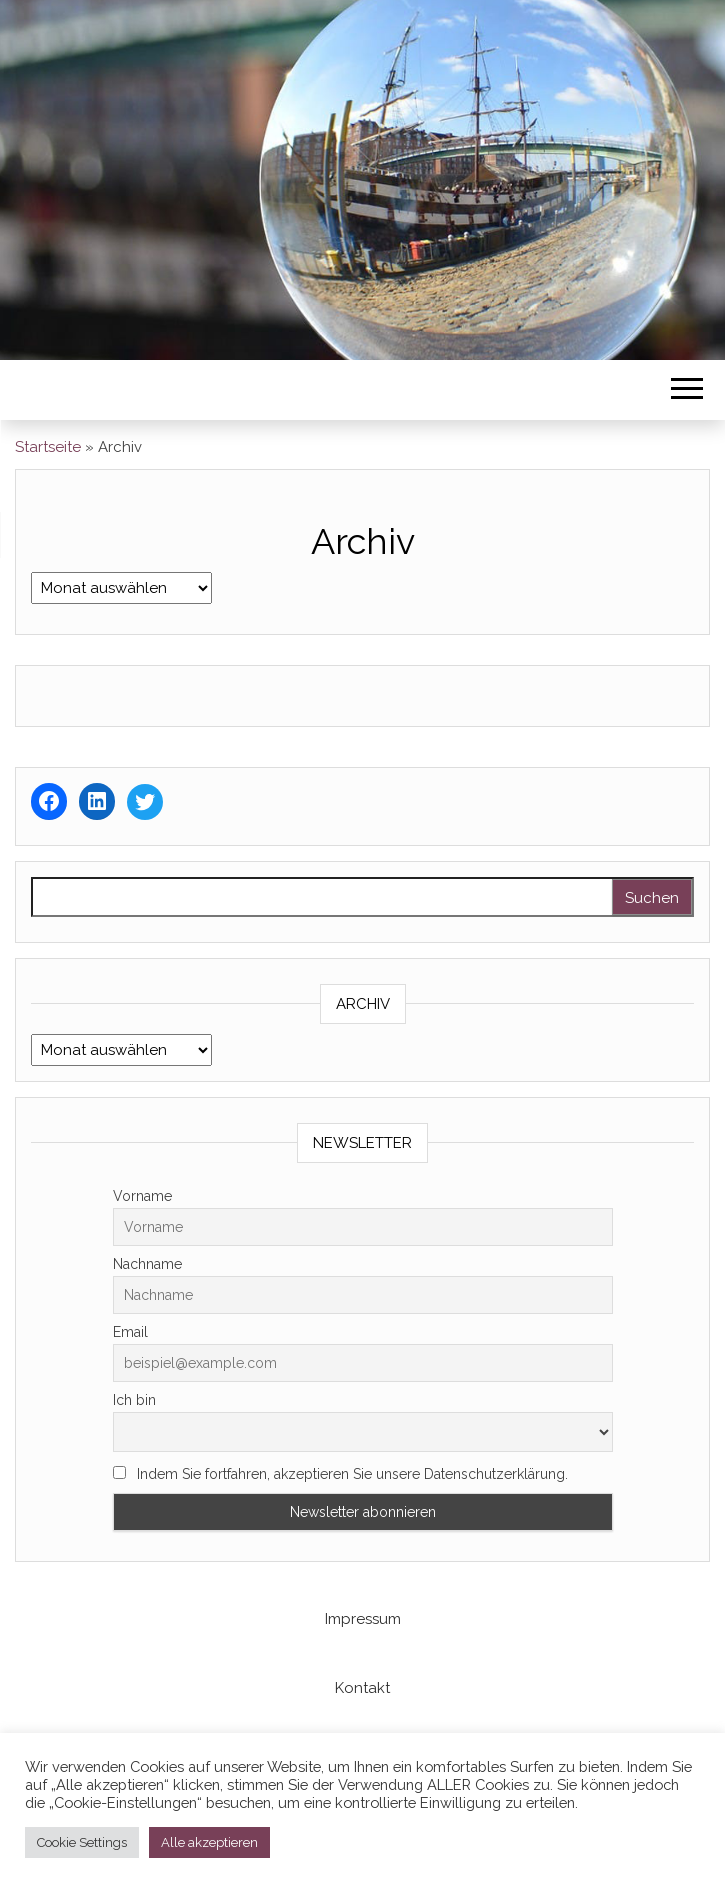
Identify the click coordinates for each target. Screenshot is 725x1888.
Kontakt (362, 1688)
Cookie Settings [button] (82, 1842)
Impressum (363, 1619)
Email (130, 1332)
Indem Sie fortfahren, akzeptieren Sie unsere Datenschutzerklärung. (340, 1474)
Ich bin (134, 1400)
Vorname (142, 1196)
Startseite (48, 447)
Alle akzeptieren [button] (209, 1842)
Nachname (147, 1264)
